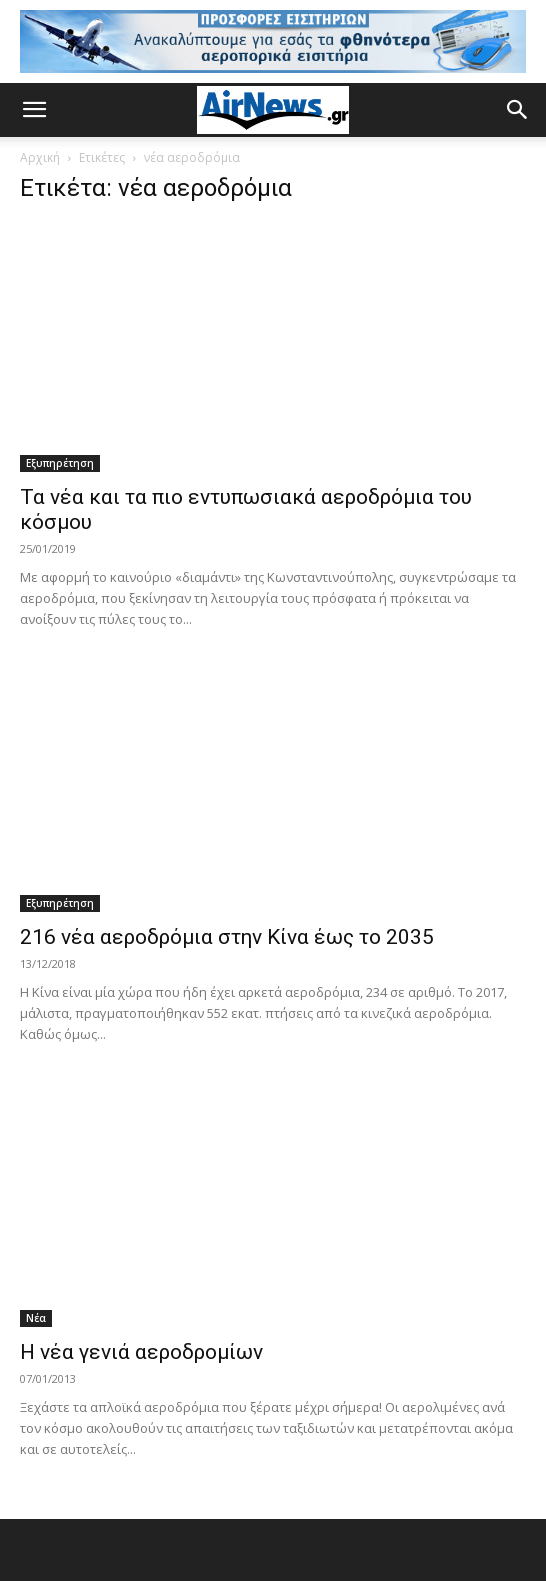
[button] (34, 110)
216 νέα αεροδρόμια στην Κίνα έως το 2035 (227, 937)
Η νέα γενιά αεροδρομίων (141, 1352)
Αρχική (40, 157)
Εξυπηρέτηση (60, 463)
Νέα (36, 1318)
